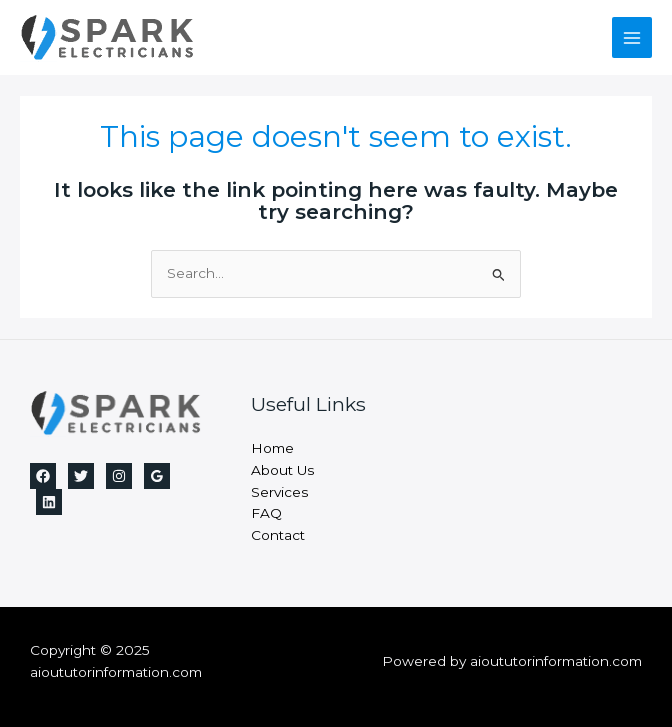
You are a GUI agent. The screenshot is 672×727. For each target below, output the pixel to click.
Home (272, 448)
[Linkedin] (49, 502)
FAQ (266, 513)
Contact (278, 535)
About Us (282, 470)
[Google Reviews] (157, 476)
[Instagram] (119, 476)
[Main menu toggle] (632, 37)
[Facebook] (43, 476)
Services (279, 492)
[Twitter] (81, 476)
